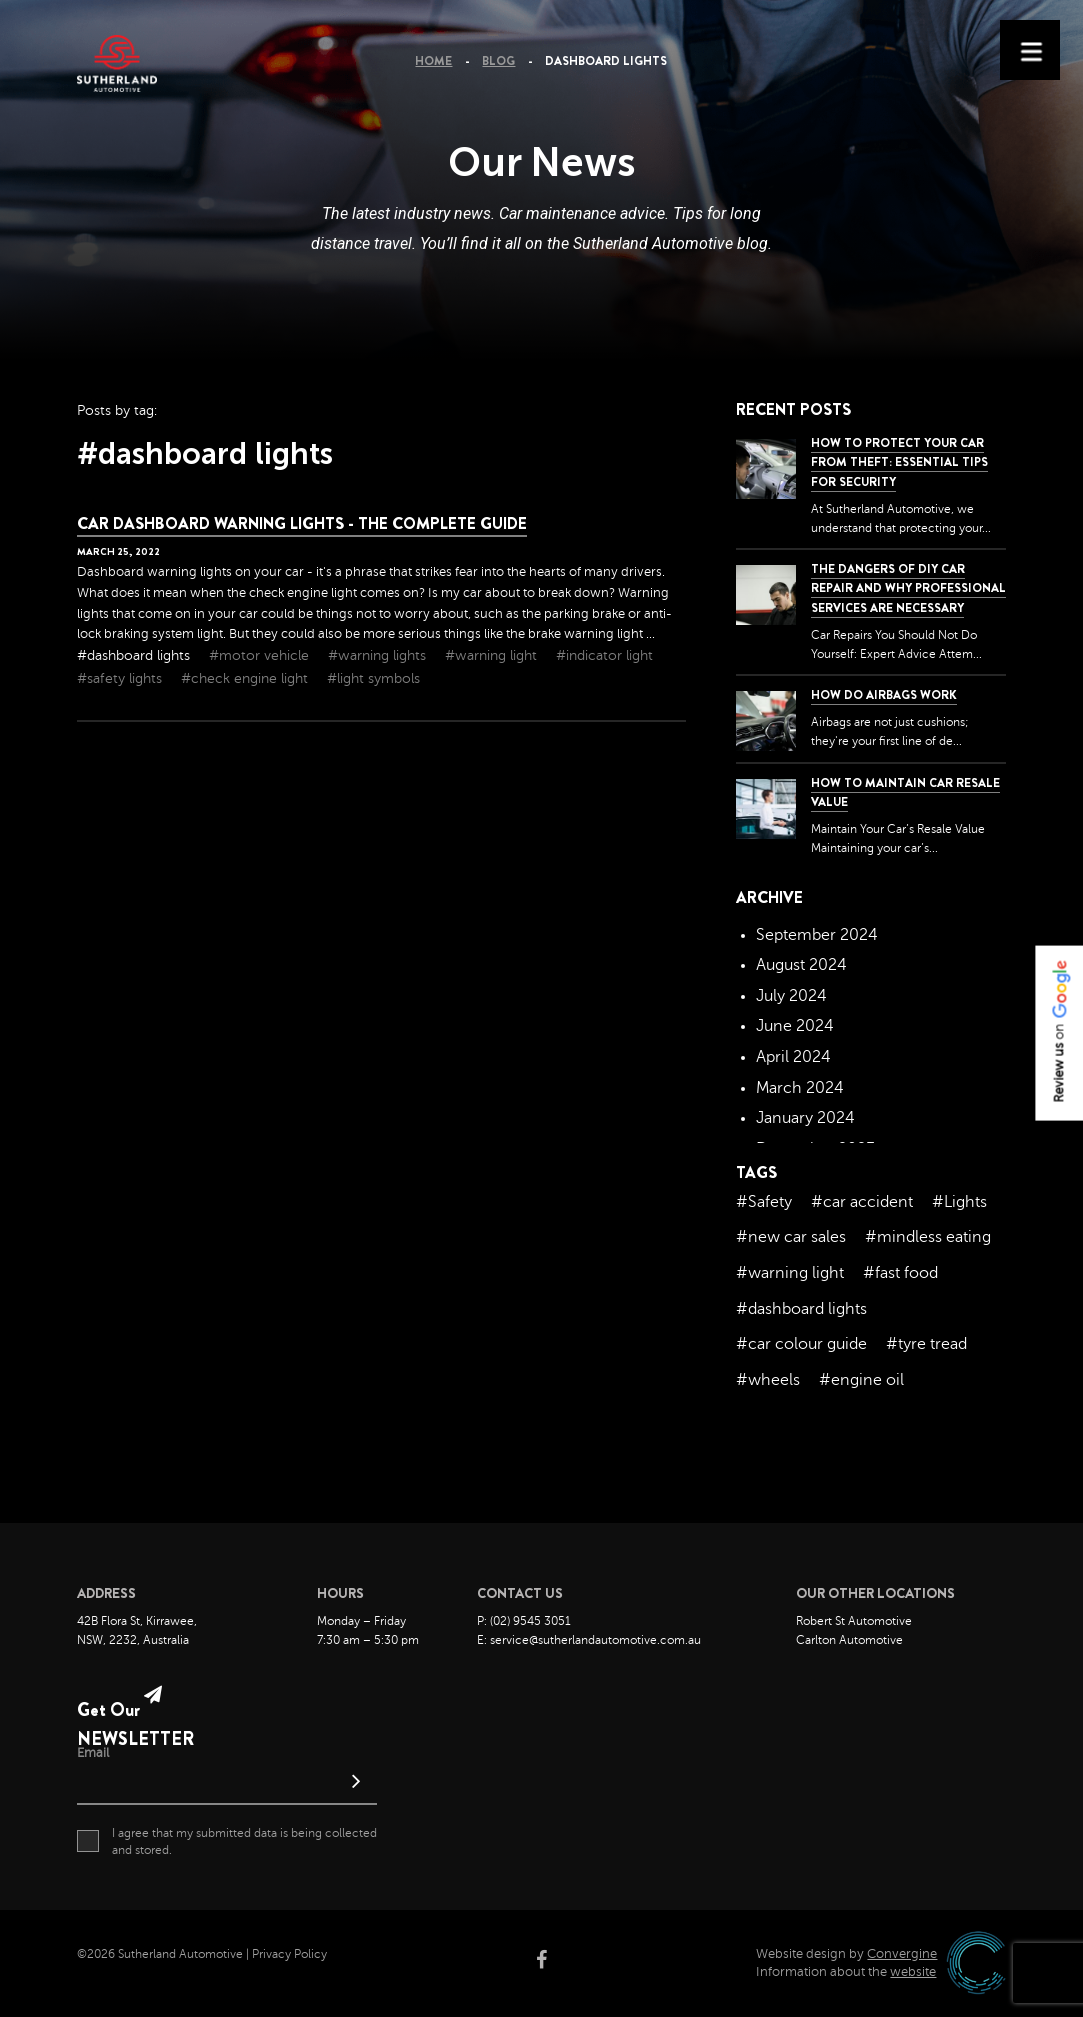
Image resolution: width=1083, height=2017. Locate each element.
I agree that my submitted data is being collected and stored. (227, 1841)
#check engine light (246, 678)
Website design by (846, 1954)
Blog (498, 61)
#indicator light (604, 655)
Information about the (846, 1972)
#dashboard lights (135, 655)
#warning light (493, 655)
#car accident (862, 1202)
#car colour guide (801, 1344)
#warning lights (379, 655)
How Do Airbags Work (884, 695)
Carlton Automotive (849, 1640)
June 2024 (795, 1026)
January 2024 (805, 1118)
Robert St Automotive (854, 1621)
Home (433, 61)
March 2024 (800, 1088)
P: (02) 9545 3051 (524, 1621)
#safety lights (121, 678)
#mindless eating (928, 1237)
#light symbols (373, 678)
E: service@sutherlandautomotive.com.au (589, 1640)
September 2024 (817, 935)
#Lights (959, 1202)
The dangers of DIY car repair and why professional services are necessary (908, 588)
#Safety (764, 1202)
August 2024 (801, 965)
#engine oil (861, 1380)
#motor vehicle (261, 655)
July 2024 (791, 996)
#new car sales (791, 1237)
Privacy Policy (289, 1954)
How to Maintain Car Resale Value (905, 792)
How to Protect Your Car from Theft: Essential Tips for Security (899, 462)
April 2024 (793, 1057)
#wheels (768, 1380)
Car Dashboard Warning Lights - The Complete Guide (302, 523)
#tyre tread (926, 1344)
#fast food (900, 1273)
